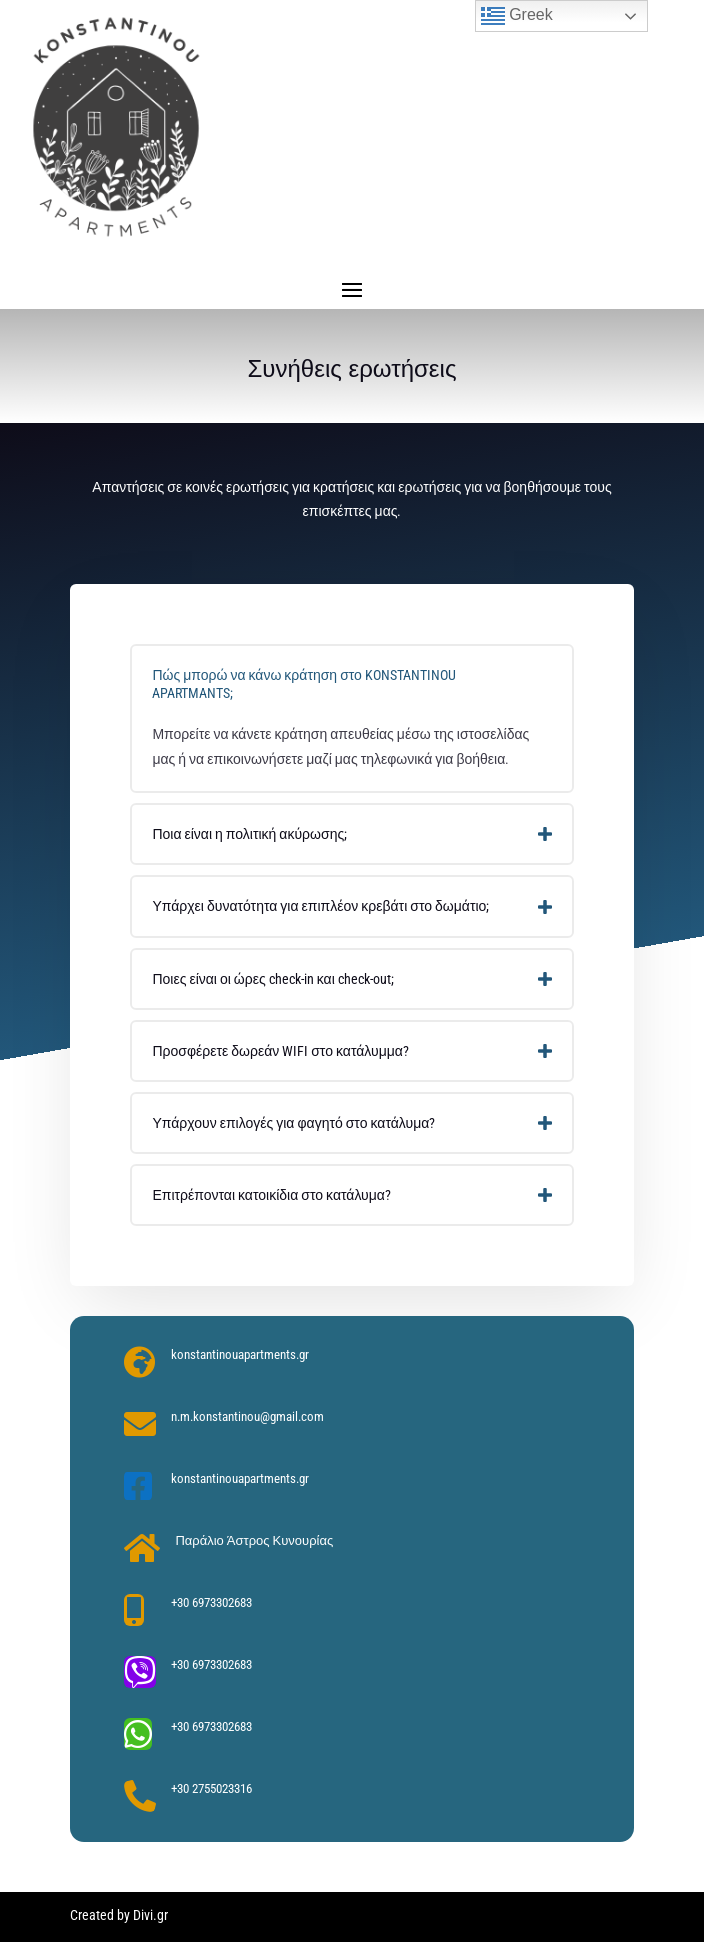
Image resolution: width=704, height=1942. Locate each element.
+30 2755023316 (211, 1788)
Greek (517, 16)
